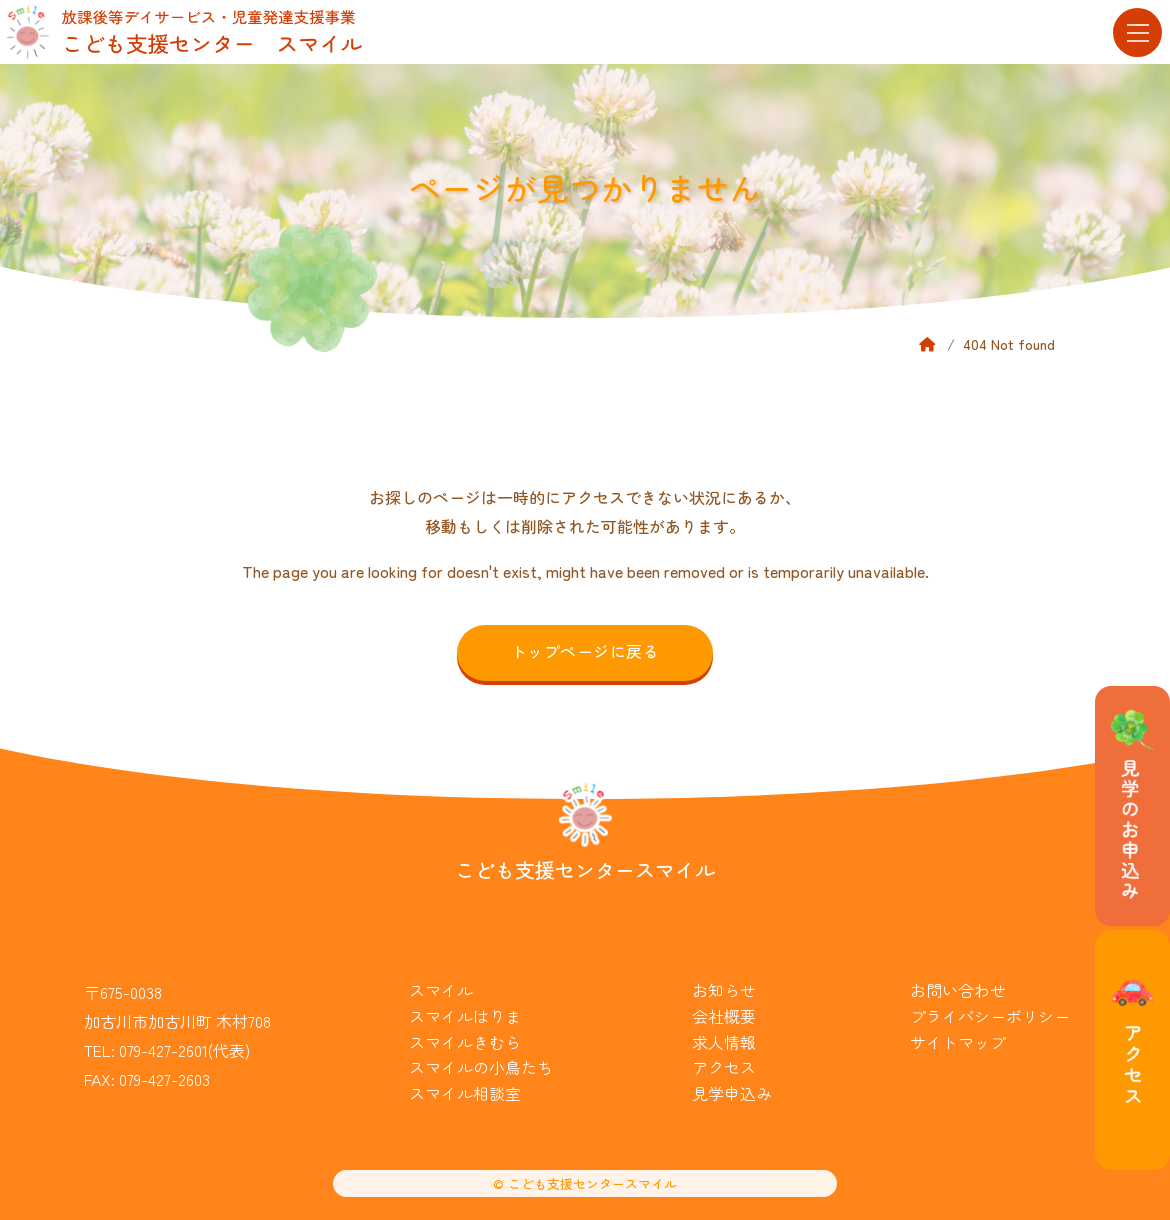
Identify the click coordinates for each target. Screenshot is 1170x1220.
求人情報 (724, 1042)
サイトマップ (958, 1042)
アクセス (724, 1067)
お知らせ (724, 990)
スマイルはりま (465, 1016)
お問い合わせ (958, 990)
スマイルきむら (465, 1042)
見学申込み (732, 1093)
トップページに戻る (585, 651)
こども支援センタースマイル (585, 869)
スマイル (441, 990)
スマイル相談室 (465, 1093)
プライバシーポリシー (990, 1016)
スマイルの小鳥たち (481, 1067)
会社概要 (724, 1016)
